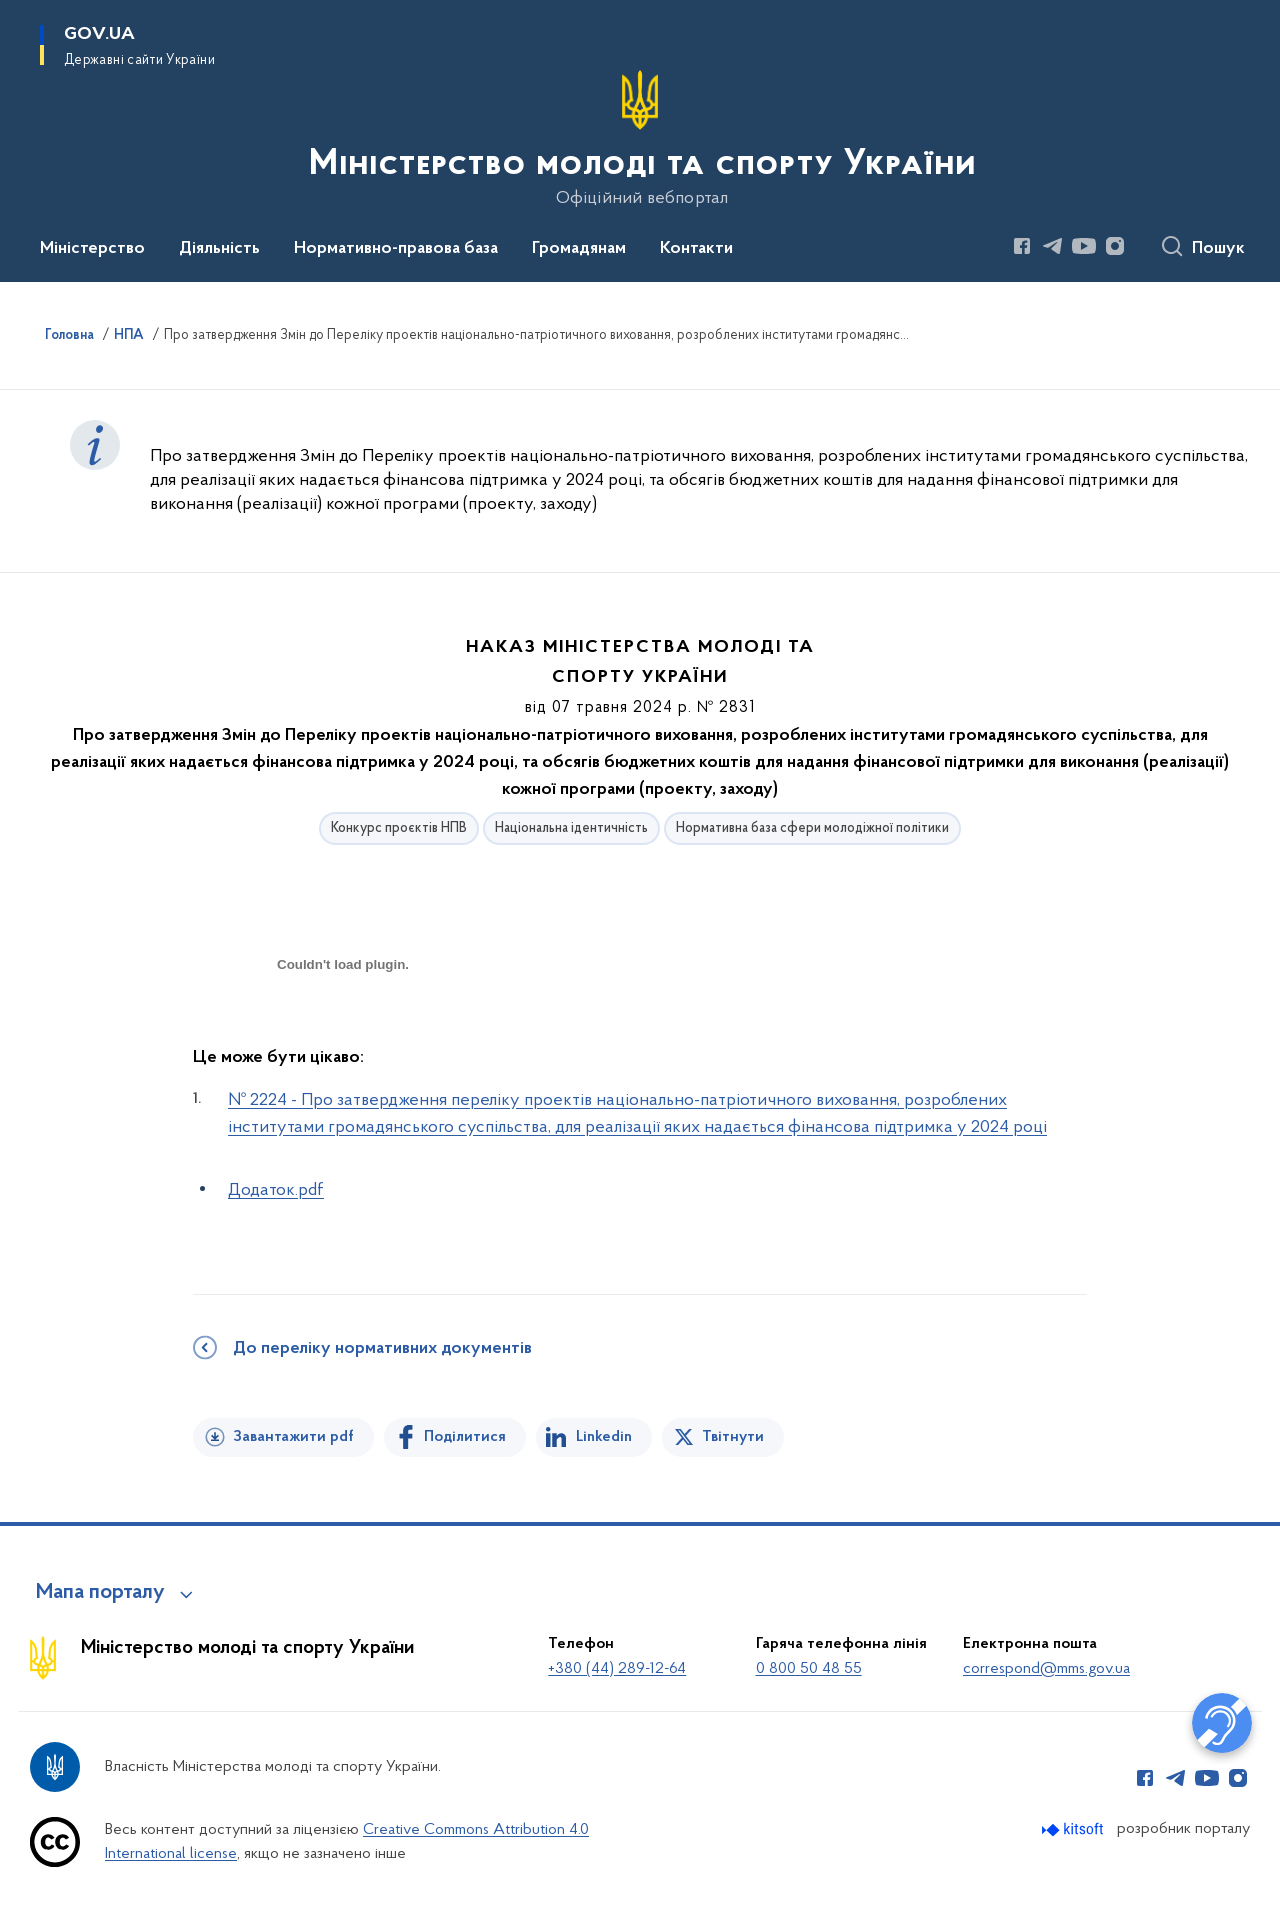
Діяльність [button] (219, 249)
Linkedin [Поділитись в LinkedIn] (604, 1437)
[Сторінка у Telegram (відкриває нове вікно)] (1053, 246)
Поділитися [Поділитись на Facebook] (465, 1437)
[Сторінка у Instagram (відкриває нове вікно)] (1115, 246)
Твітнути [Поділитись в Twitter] (733, 1437)
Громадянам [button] (579, 249)
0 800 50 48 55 (809, 1669)
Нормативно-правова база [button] (396, 249)
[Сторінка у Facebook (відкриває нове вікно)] (1022, 246)
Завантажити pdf (293, 1437)
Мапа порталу (100, 1593)
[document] (343, 1035)
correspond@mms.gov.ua (1046, 1669)
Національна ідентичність (571, 828)
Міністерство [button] (92, 249)
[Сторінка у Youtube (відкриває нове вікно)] (1084, 246)
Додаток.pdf (276, 1190)
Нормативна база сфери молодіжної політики (812, 828)
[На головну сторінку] (640, 139)
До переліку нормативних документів (382, 1349)
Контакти (696, 249)
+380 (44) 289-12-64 (617, 1669)
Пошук (1218, 249)
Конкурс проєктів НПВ (399, 828)
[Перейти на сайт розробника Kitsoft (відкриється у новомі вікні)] (1074, 1829)
